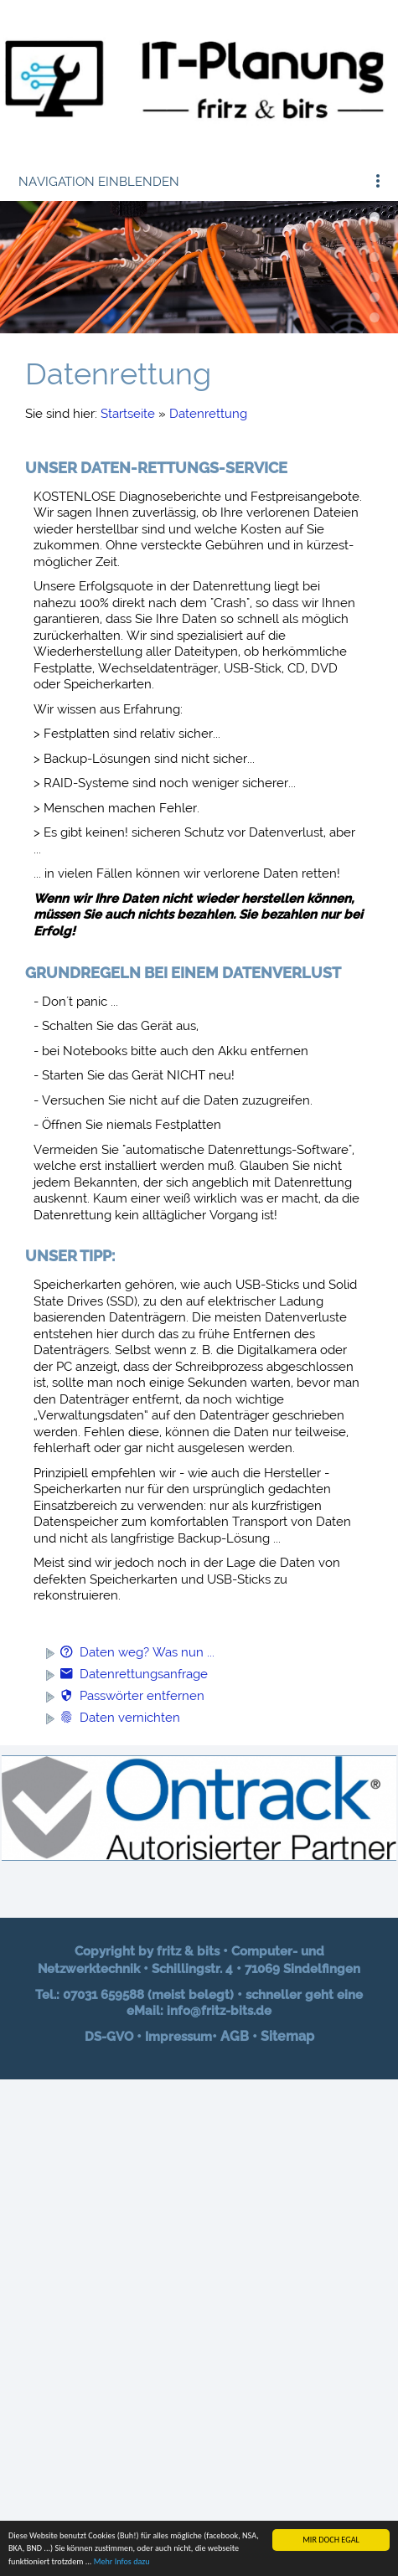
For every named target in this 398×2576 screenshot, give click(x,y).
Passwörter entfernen (131, 1695)
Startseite (128, 413)
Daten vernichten (119, 1717)
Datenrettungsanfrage (133, 1674)
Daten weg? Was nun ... (137, 1652)
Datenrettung (208, 413)
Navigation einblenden (98, 181)
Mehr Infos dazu (122, 2562)
